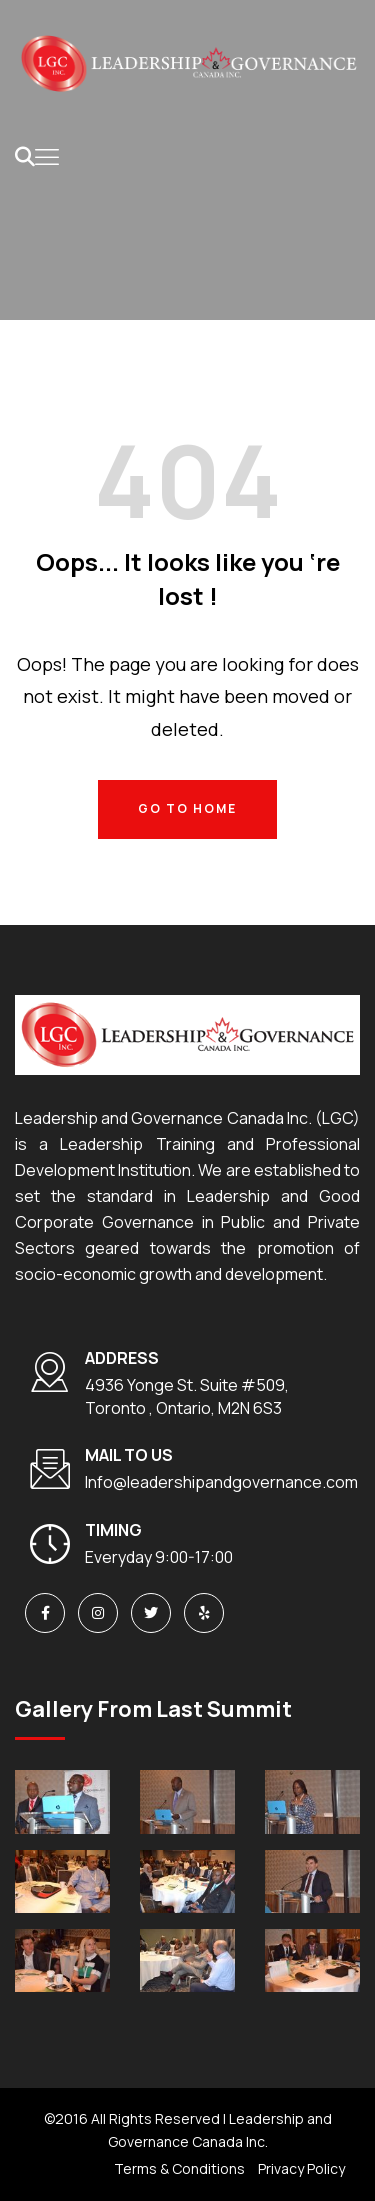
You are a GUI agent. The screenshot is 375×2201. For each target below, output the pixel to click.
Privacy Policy (301, 2168)
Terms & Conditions (179, 2168)
